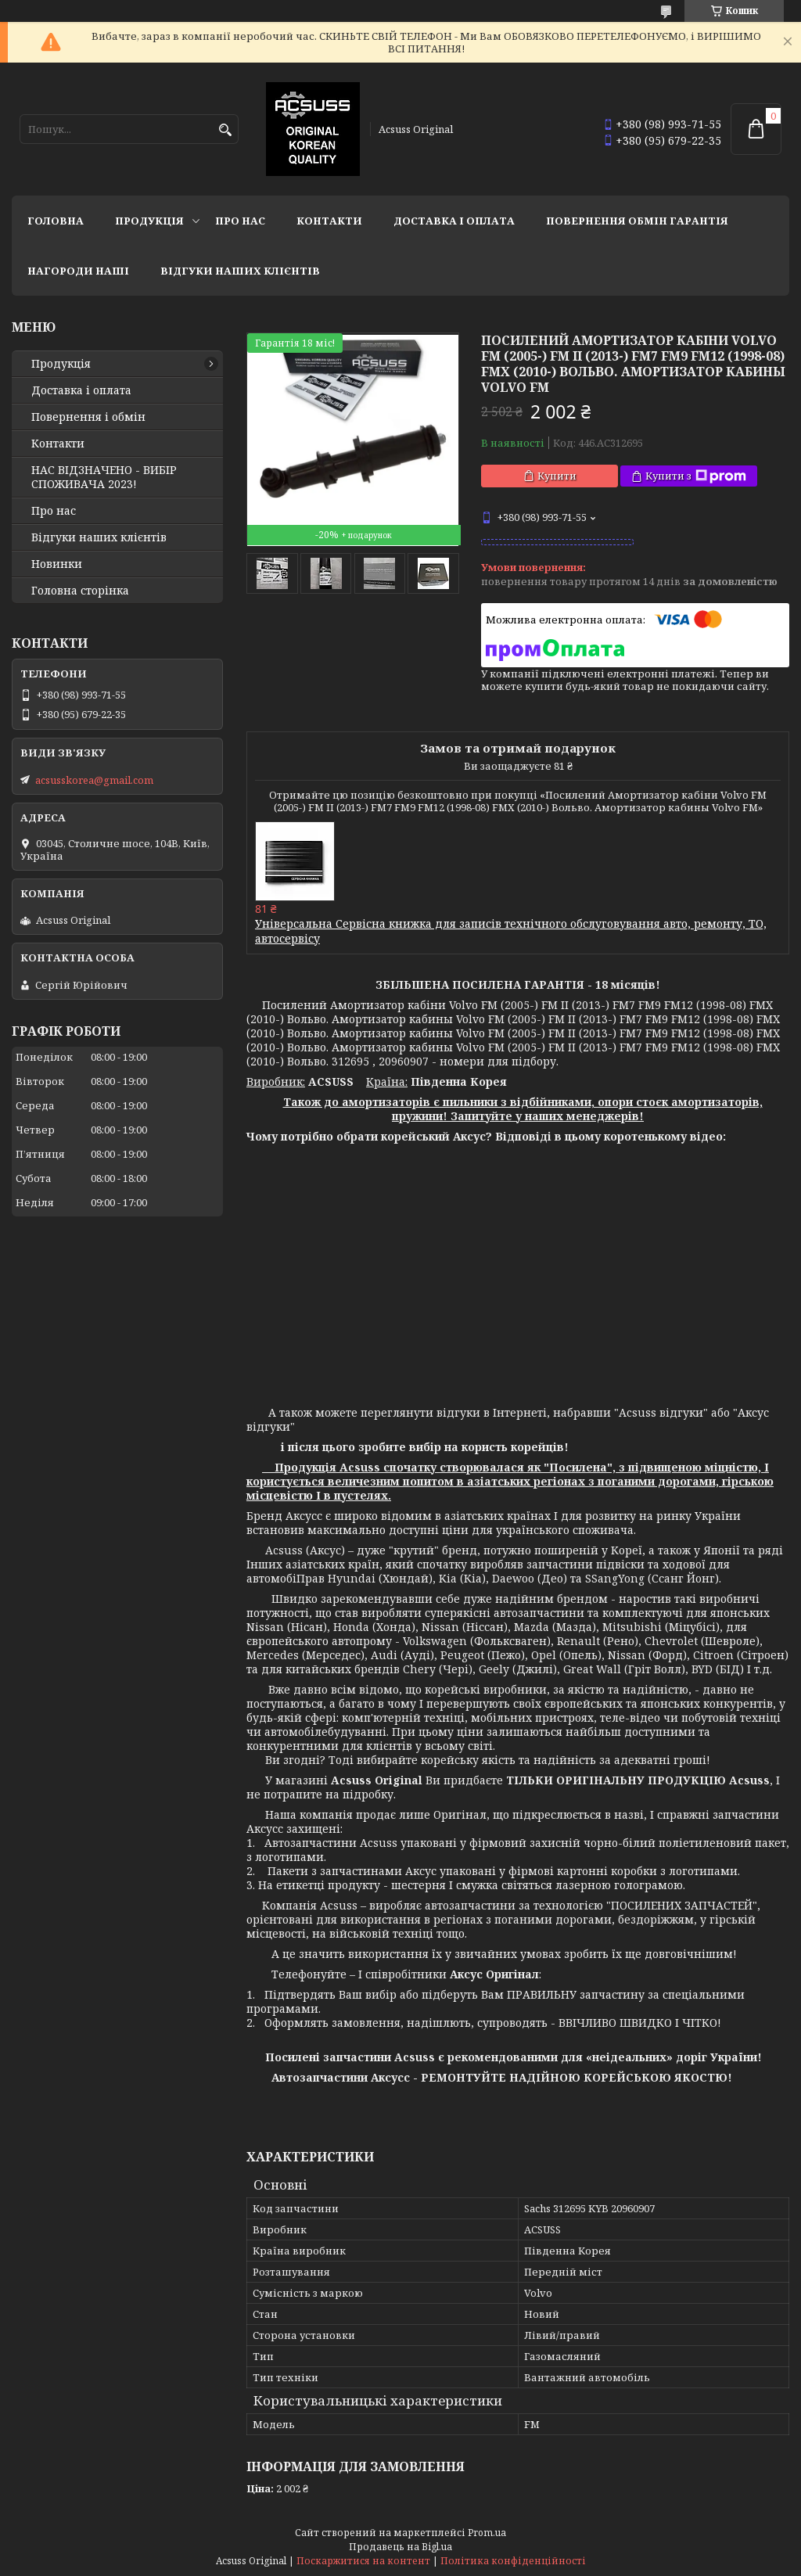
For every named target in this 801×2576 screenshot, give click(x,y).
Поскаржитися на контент (363, 2560)
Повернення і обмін (88, 417)
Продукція (149, 221)
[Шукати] (225, 130)
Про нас (240, 221)
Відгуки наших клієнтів (240, 271)
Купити (557, 476)
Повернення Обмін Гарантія (637, 221)
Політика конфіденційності (513, 2560)
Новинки (56, 564)
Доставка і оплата (454, 221)
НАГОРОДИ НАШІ (78, 271)
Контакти (329, 221)
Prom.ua (487, 2532)
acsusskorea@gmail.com (94, 780)
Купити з (695, 476)
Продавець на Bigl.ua (400, 2546)
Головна (55, 221)
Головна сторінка (80, 591)
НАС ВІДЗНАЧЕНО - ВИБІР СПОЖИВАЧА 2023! (104, 477)
